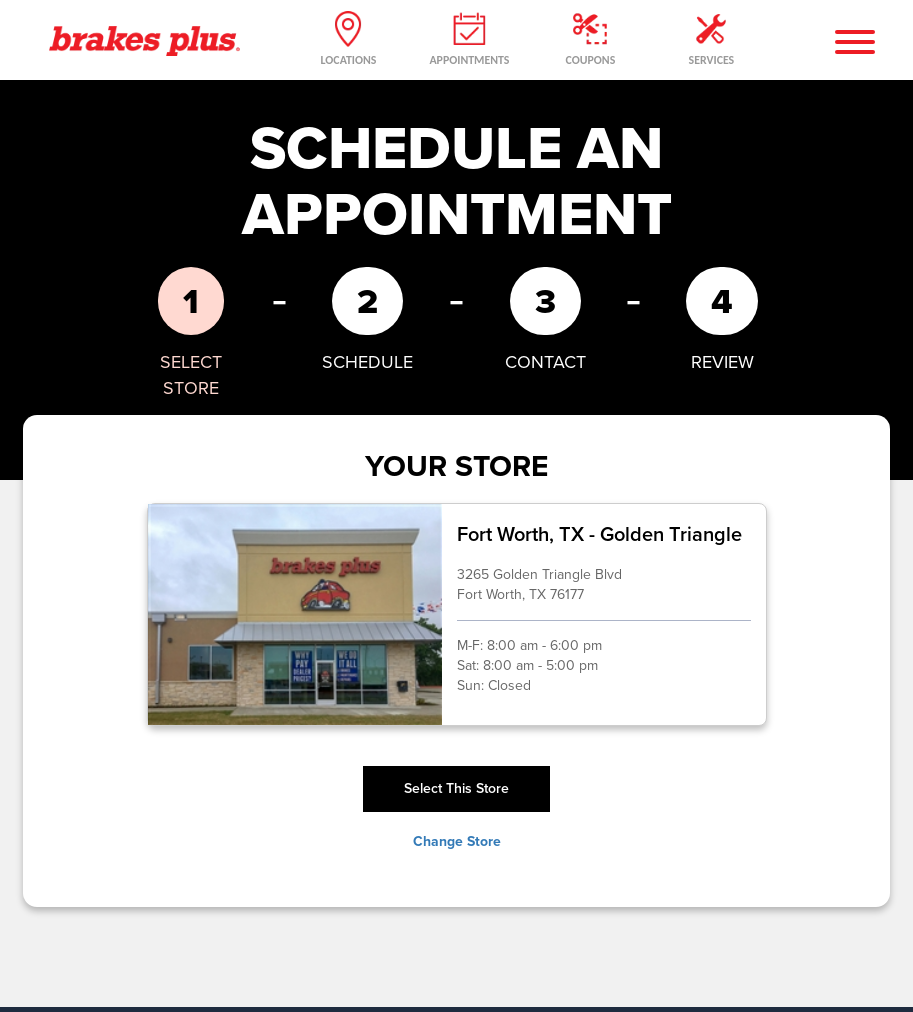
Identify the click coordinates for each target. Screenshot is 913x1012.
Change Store (457, 842)
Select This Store (456, 788)
